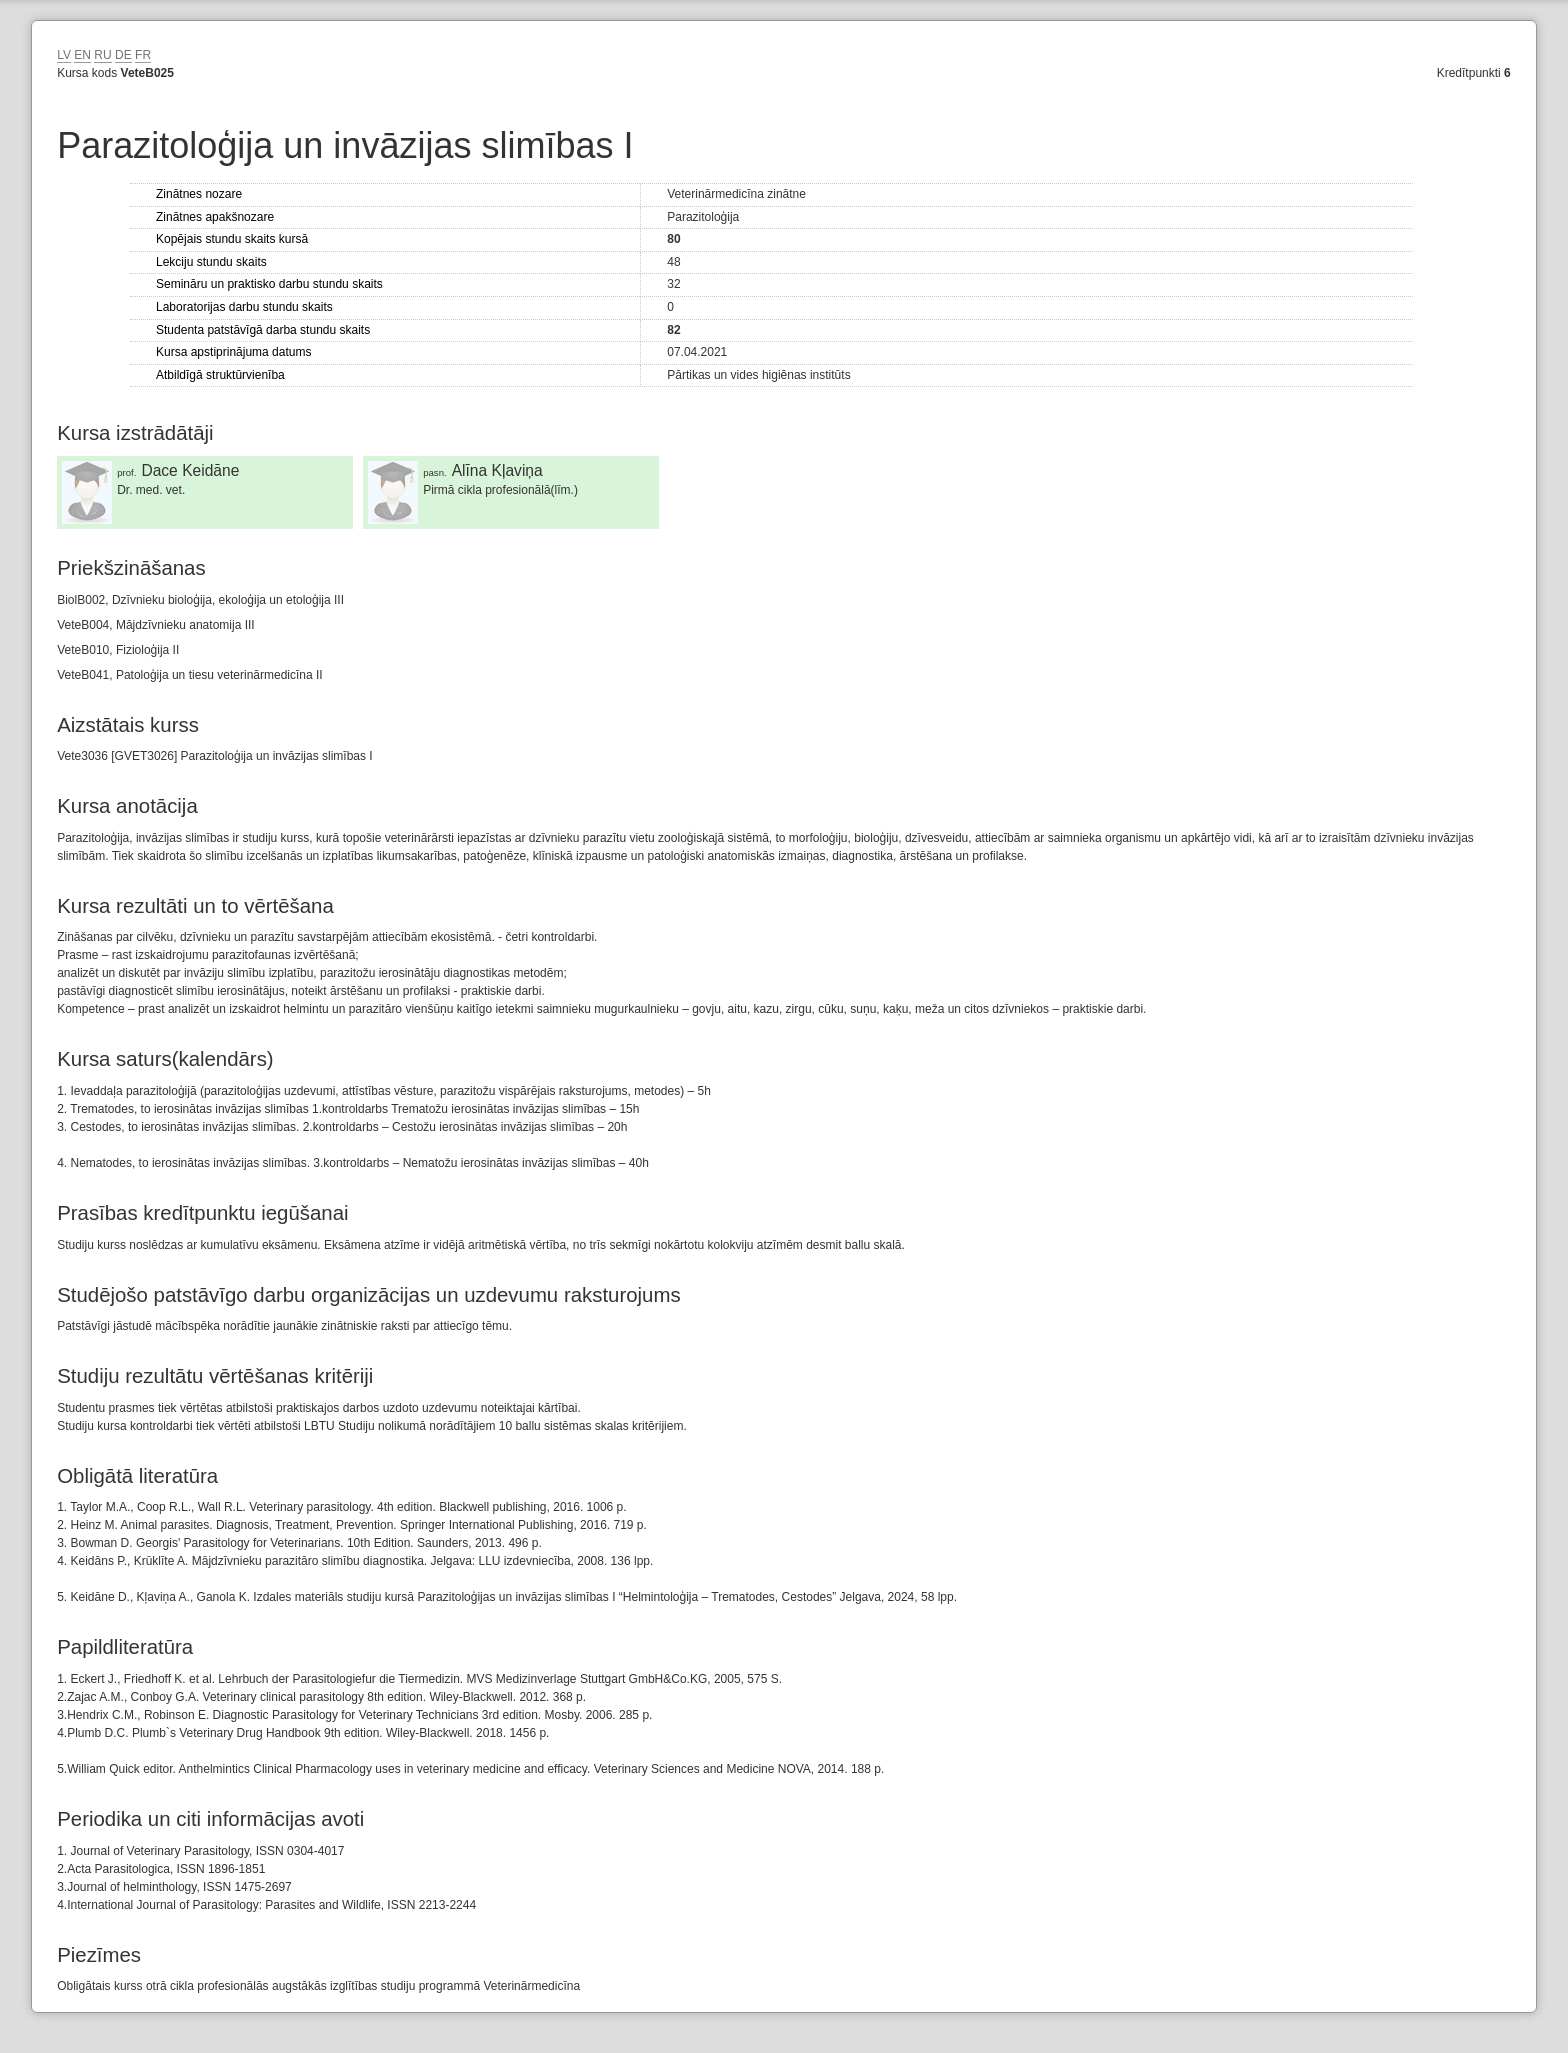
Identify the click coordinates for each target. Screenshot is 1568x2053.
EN (82, 55)
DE (123, 55)
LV (64, 55)
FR (143, 55)
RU (102, 55)
